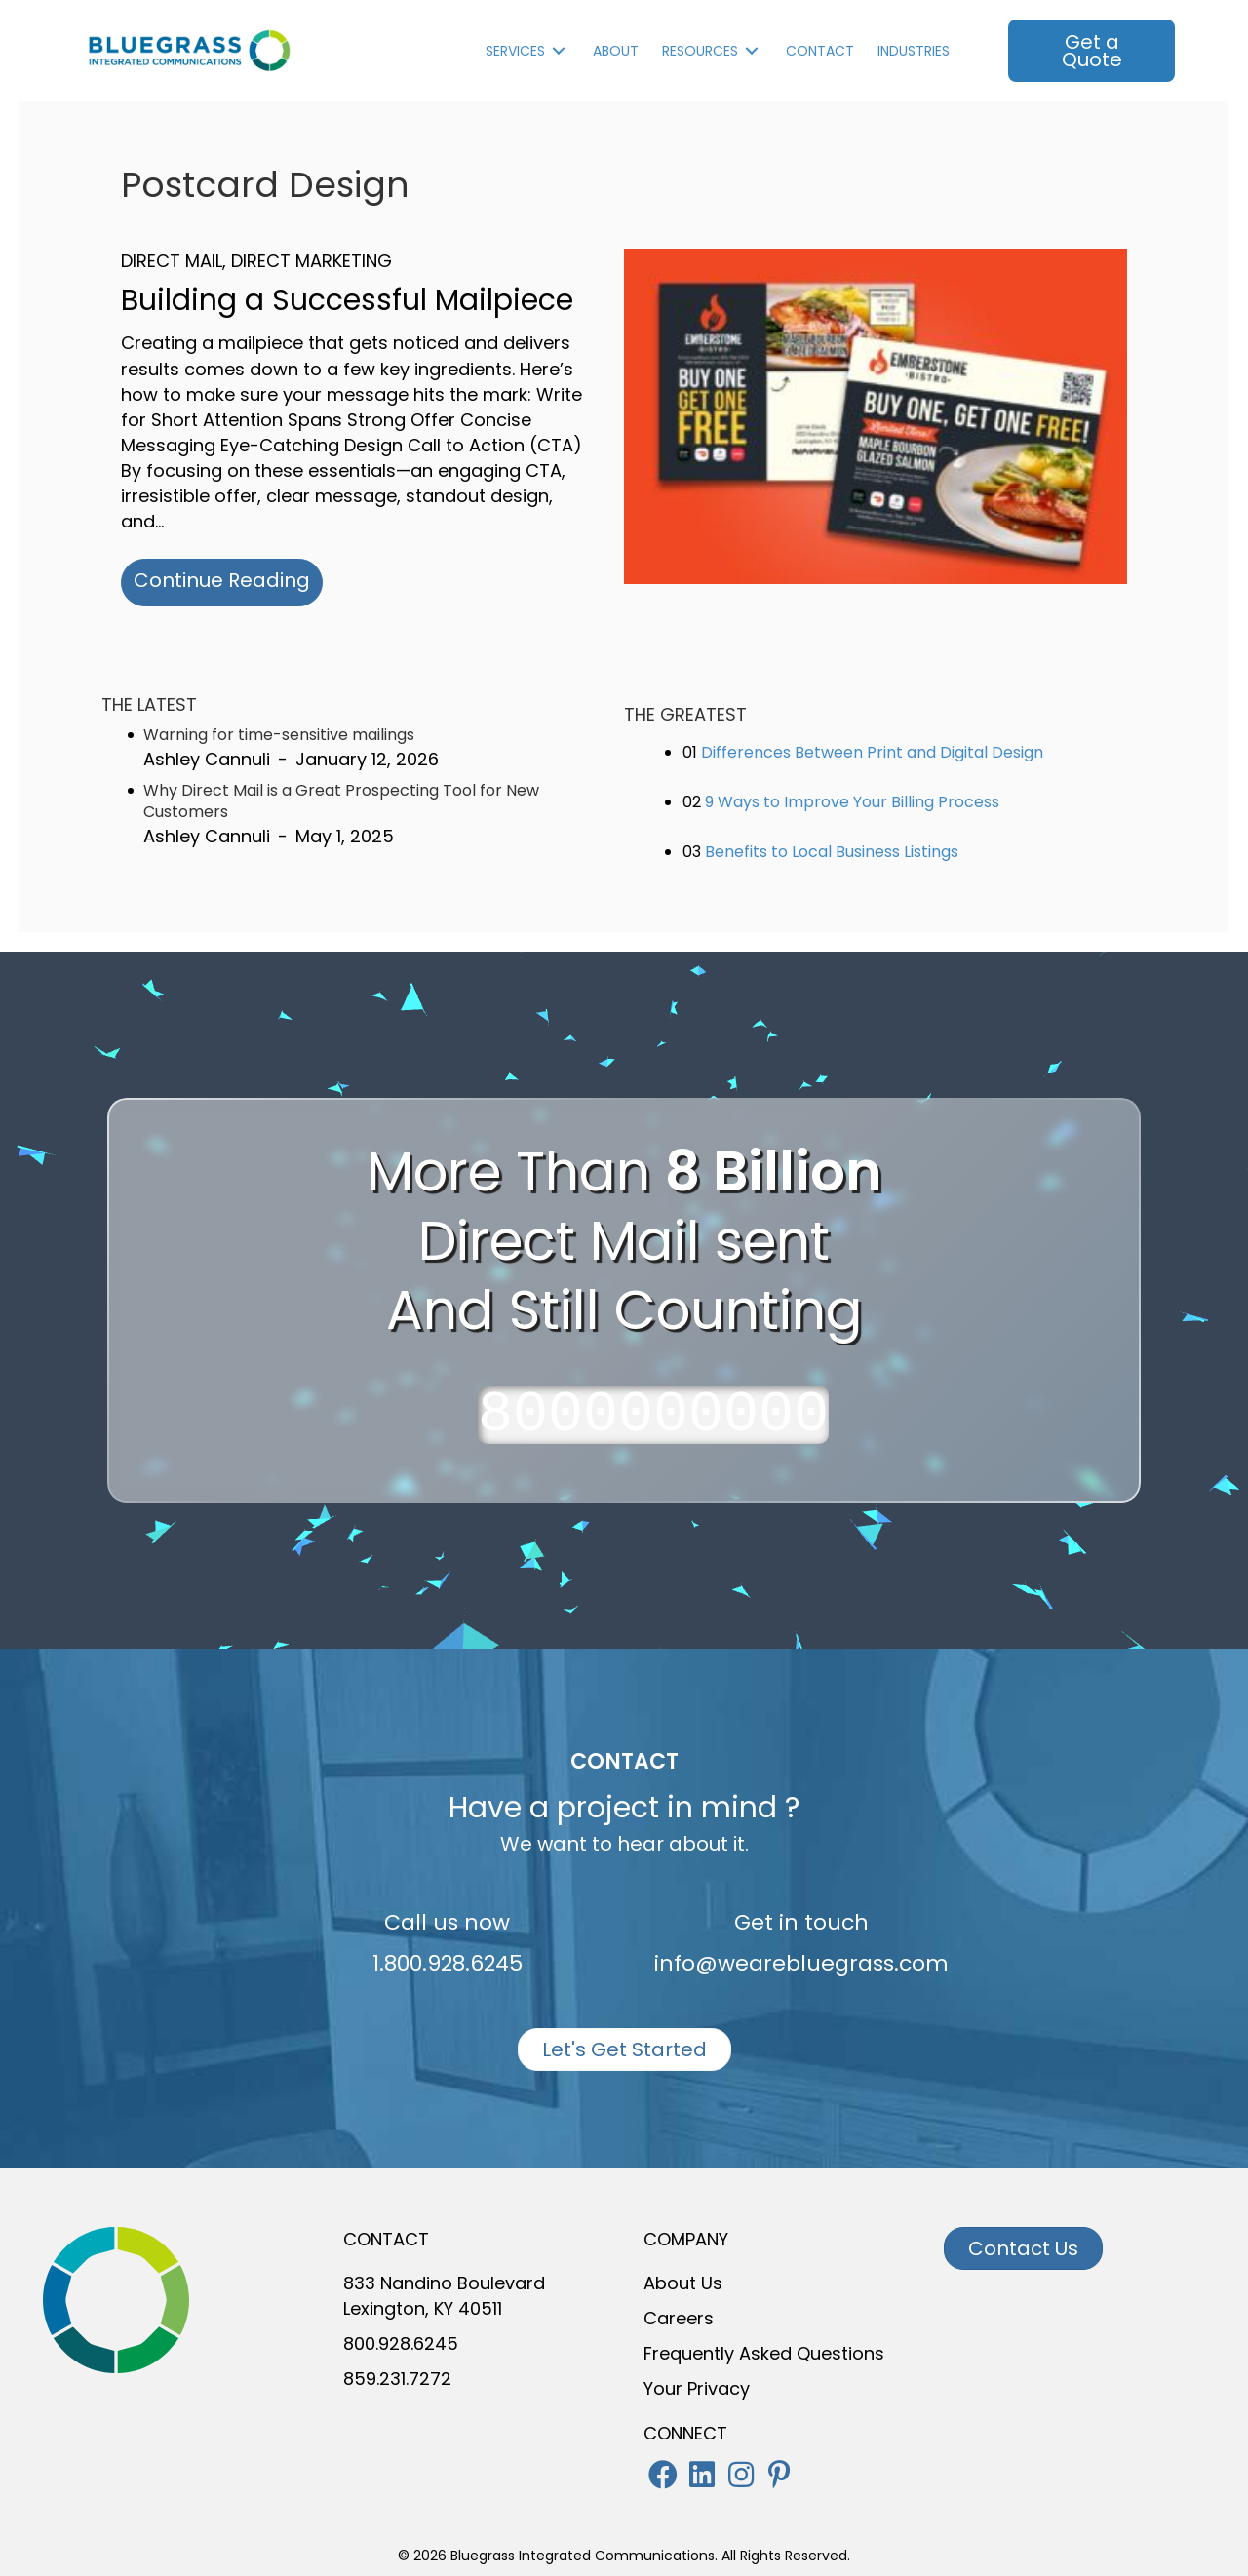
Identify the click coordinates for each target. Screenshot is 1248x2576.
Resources (700, 50)
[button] (663, 2474)
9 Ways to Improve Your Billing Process (852, 802)
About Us (683, 2283)
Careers (679, 2318)
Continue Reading (228, 580)
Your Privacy (697, 2388)
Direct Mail (171, 261)
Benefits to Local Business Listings (831, 851)
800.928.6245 (400, 2343)
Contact (820, 50)
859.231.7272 (397, 2378)
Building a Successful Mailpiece (347, 300)
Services (515, 50)
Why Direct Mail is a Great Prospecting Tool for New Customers (341, 801)
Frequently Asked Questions (764, 2353)
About (616, 50)
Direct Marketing (311, 261)
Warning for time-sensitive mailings (278, 734)
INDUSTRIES (914, 50)
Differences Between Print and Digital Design (872, 752)
